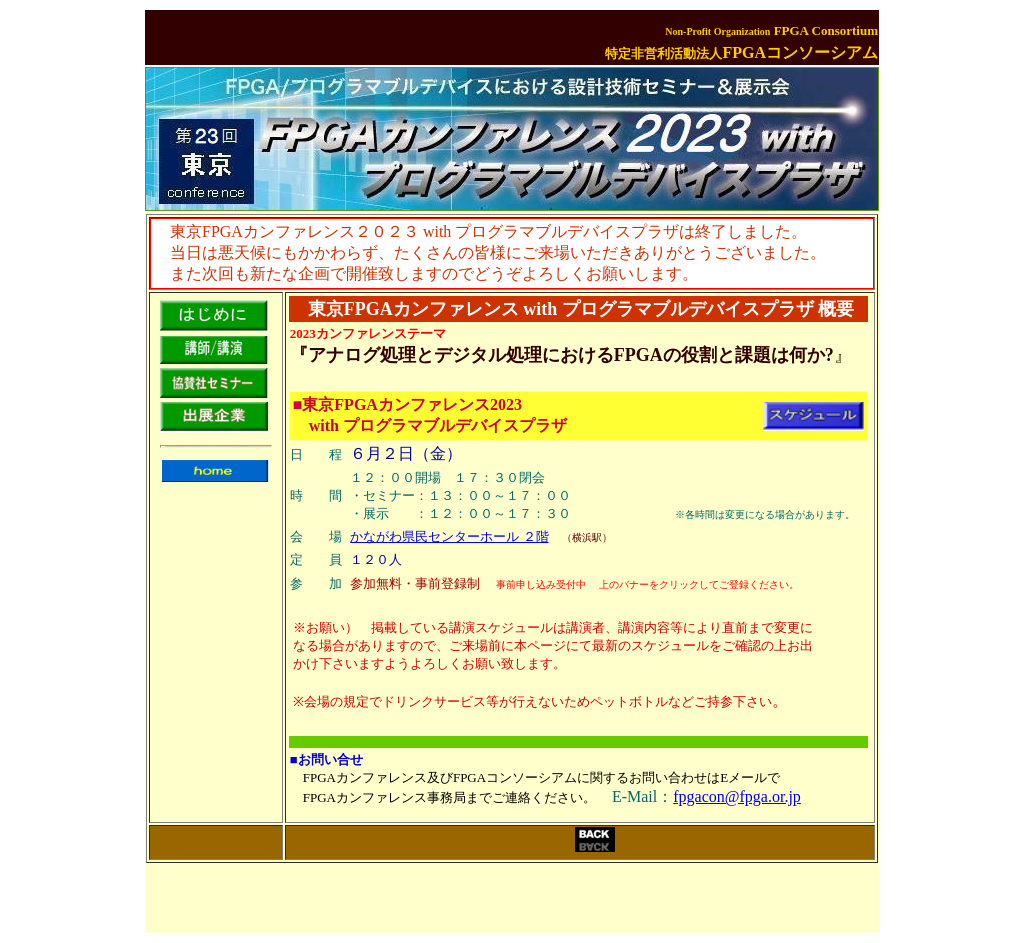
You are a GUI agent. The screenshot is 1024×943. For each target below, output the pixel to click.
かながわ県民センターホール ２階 (449, 536)
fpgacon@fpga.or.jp (737, 796)
